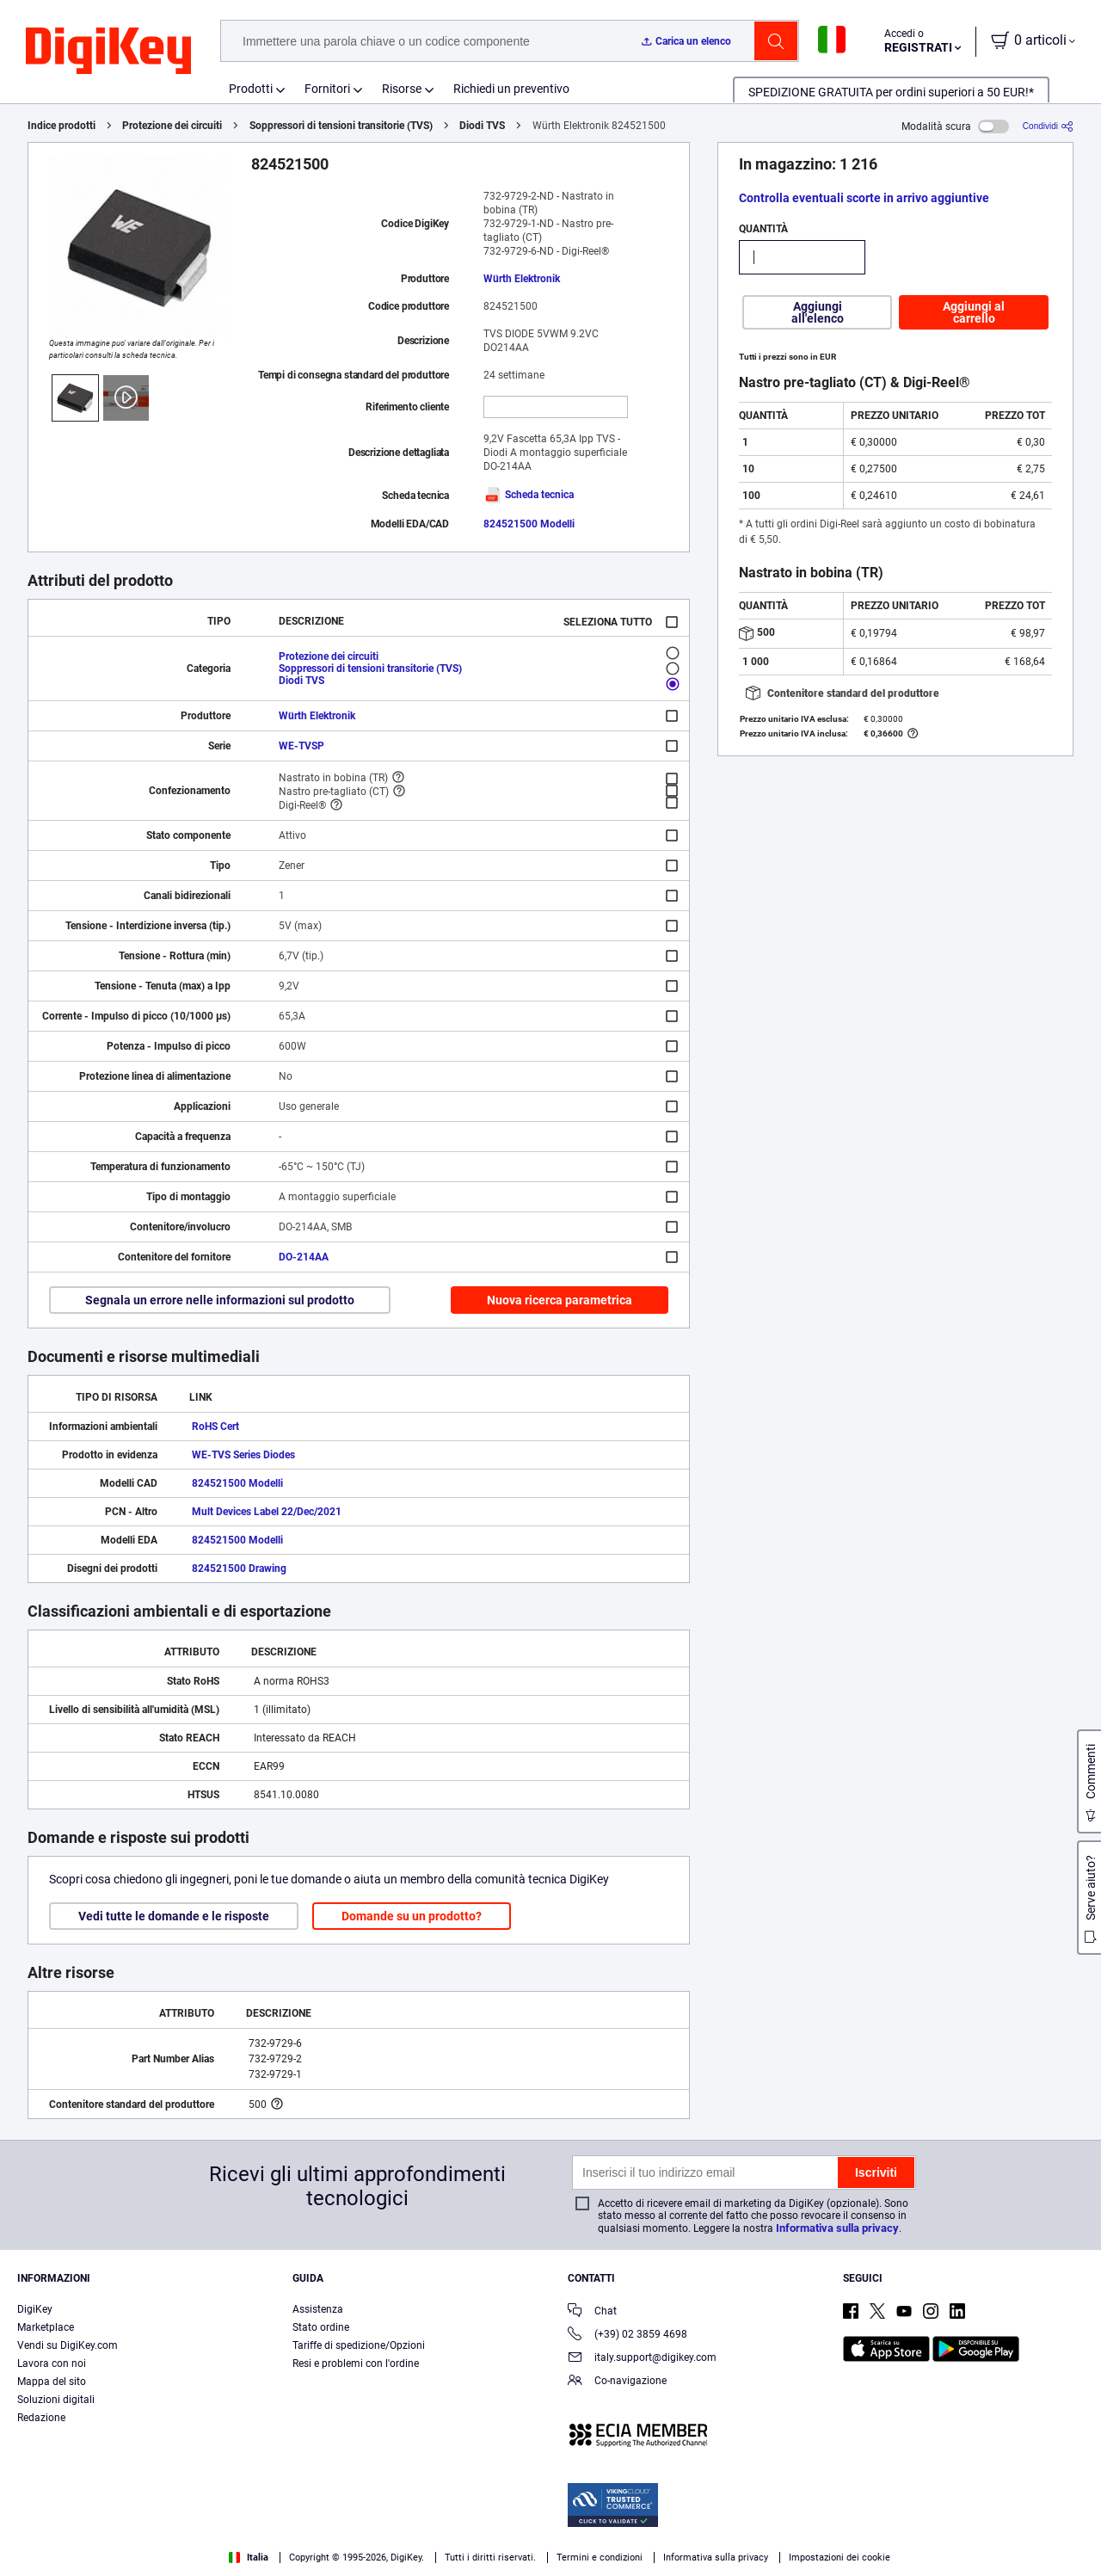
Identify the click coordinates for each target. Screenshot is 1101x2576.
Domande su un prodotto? (411, 1916)
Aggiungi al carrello (974, 312)
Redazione (41, 2418)
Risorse (401, 89)
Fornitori (327, 89)
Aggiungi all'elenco (817, 312)
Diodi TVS (482, 126)
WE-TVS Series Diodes (243, 1455)
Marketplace (45, 2327)
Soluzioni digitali (56, 2400)
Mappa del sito (51, 2382)
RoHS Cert (215, 1426)
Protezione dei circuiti (172, 126)
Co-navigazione (617, 2382)
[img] (108, 52)
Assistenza (317, 2309)
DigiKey (34, 2309)
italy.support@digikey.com (642, 2359)
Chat (592, 2312)
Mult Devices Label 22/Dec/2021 (266, 1512)
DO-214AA (304, 1257)
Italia (248, 2557)
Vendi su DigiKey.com (67, 2345)
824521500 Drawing (239, 1568)
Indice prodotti (61, 126)
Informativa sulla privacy (837, 2228)
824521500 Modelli (529, 524)
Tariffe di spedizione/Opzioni (358, 2345)
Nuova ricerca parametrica (559, 1300)
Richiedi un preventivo (511, 89)
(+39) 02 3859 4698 (627, 2335)
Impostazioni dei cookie (839, 2557)
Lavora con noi (51, 2363)
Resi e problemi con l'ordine (355, 2363)
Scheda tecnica (528, 495)
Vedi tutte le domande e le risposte (173, 1916)
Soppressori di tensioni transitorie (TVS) (341, 126)
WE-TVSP (301, 746)
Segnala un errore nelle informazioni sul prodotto (219, 1300)
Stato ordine (320, 2327)
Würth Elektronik (521, 279)
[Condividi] (1048, 126)
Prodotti (251, 89)
